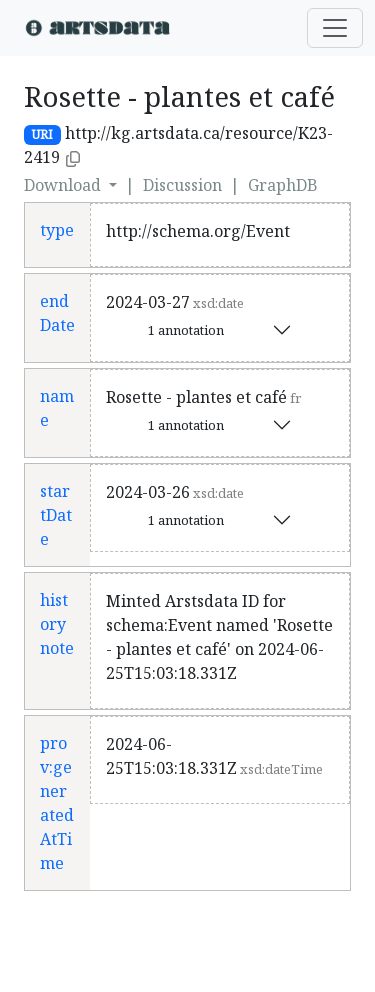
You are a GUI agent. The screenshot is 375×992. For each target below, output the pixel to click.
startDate (56, 515)
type (57, 230)
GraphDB (283, 185)
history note (57, 624)
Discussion (182, 185)
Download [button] (64, 185)
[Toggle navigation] (335, 28)
